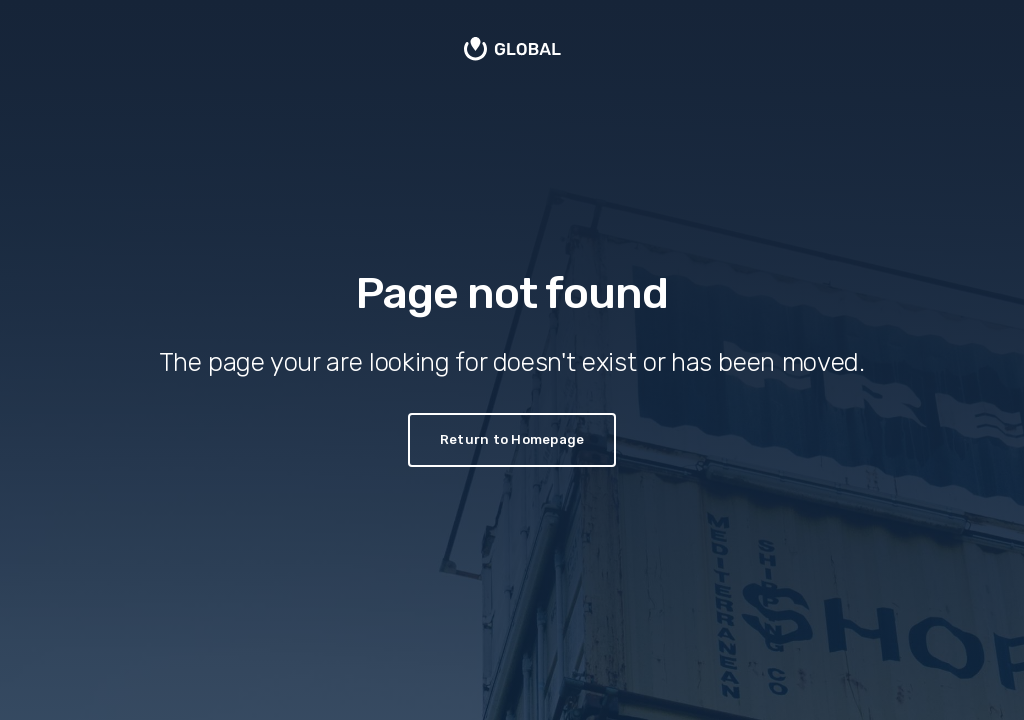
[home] (512, 50)
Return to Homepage (512, 439)
